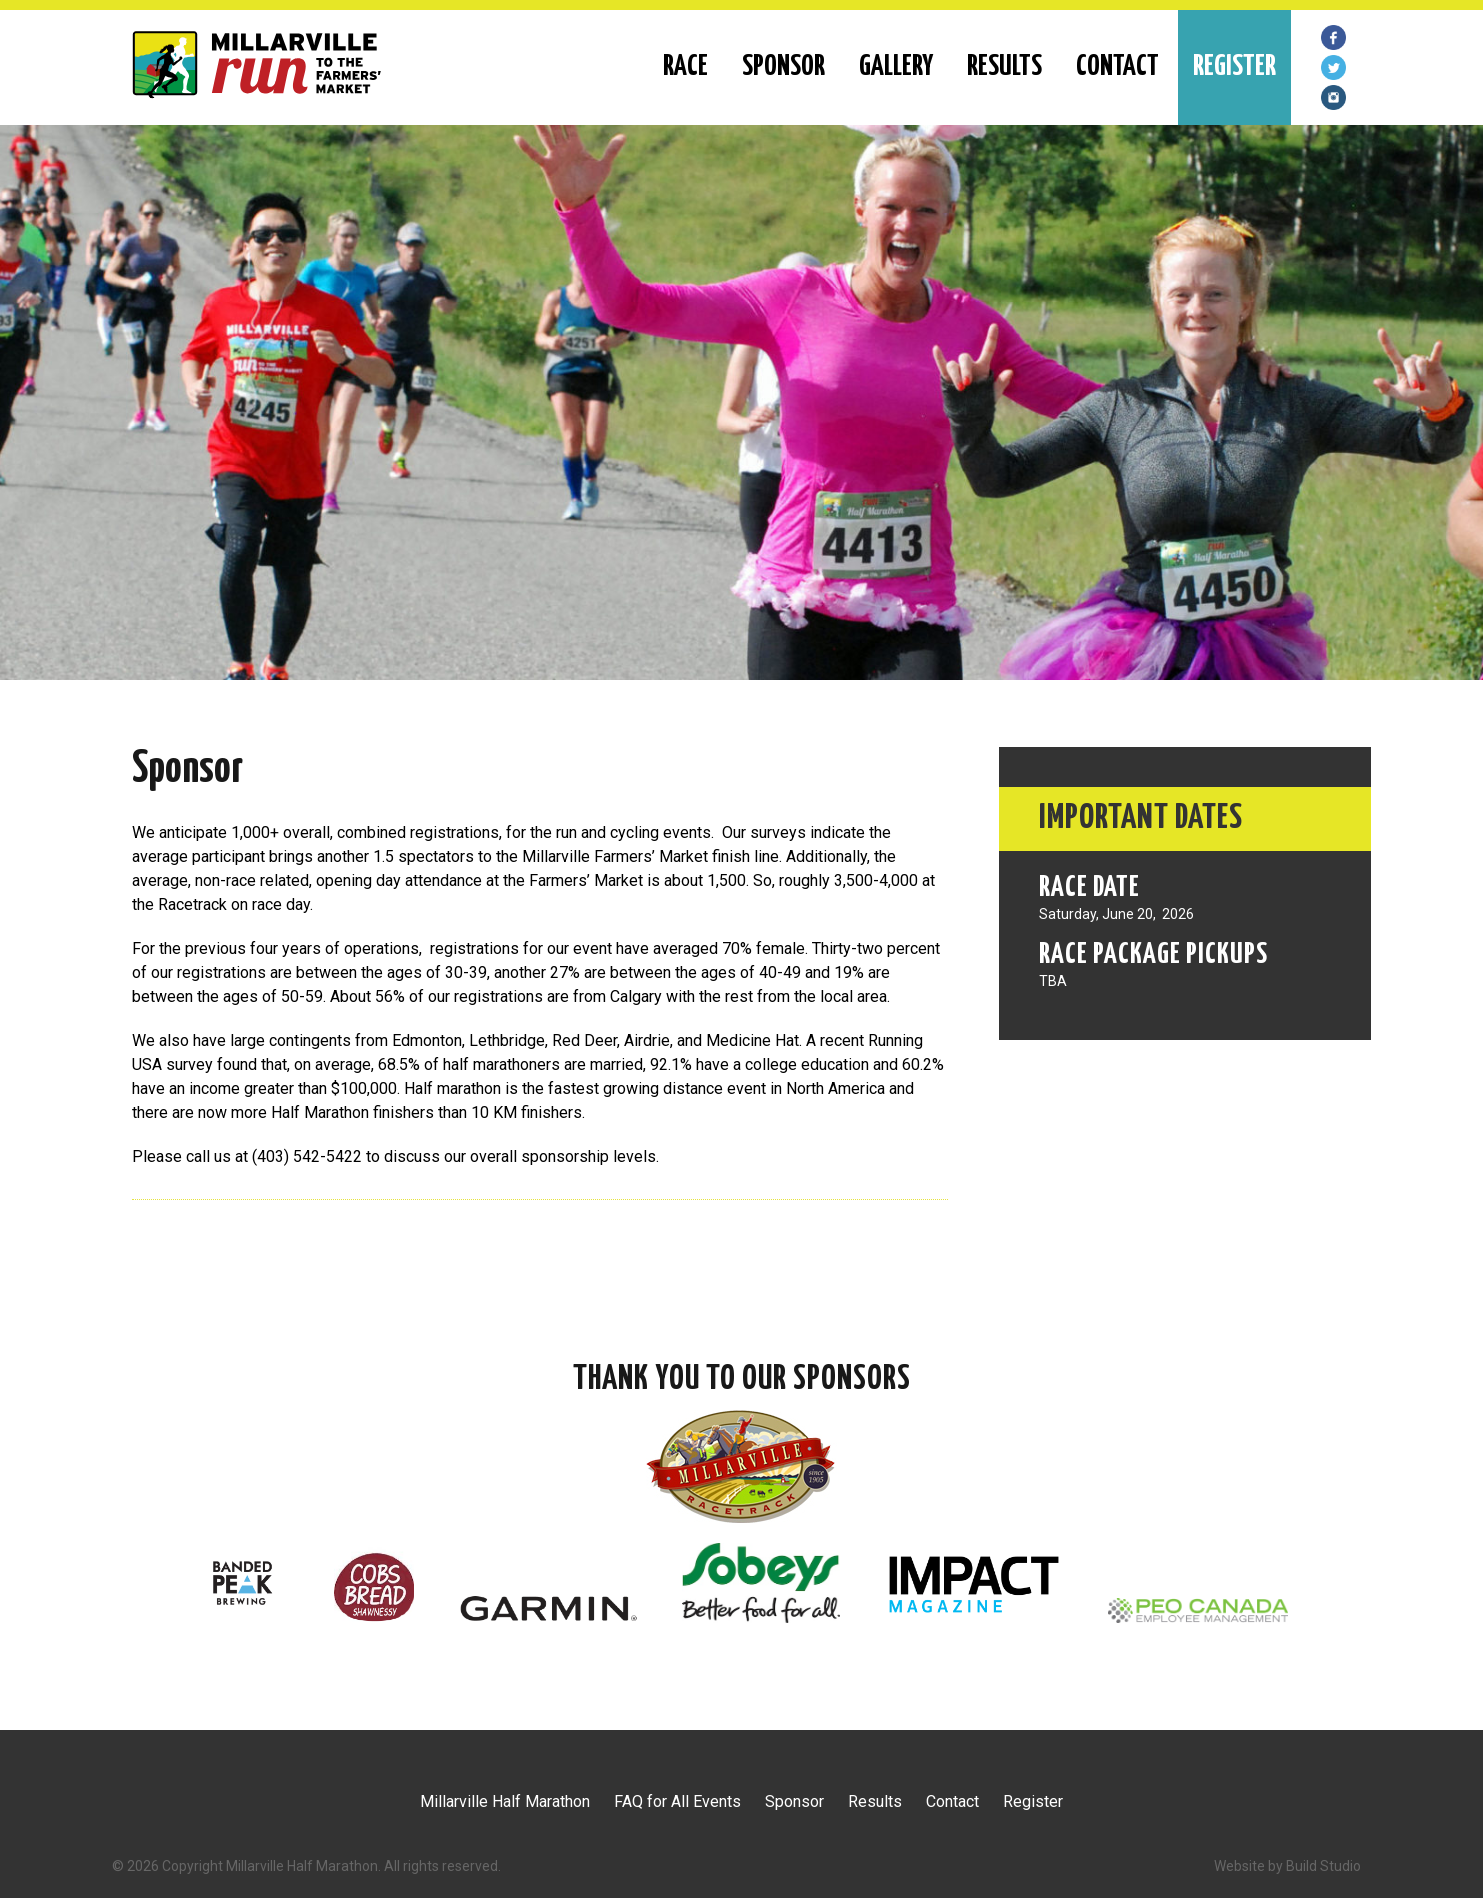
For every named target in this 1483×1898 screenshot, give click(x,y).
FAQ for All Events (677, 1801)
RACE (685, 67)
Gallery (896, 67)
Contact (1117, 67)
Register (1033, 1801)
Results (1004, 67)
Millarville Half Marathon (505, 1801)
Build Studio (1323, 1866)
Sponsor (783, 67)
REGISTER (1234, 67)
